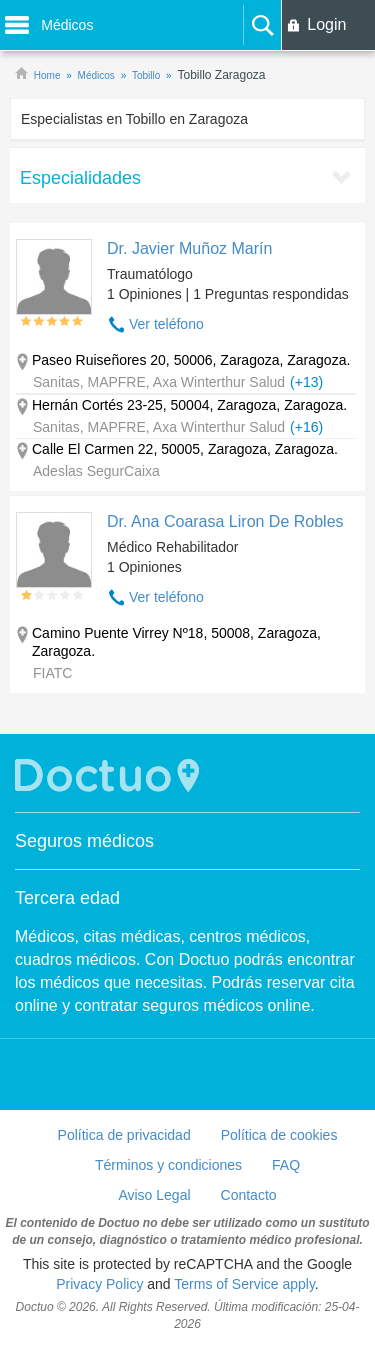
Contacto (249, 1195)
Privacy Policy (99, 1284)
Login (326, 24)
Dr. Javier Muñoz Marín (189, 248)
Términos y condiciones (168, 1165)
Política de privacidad (124, 1135)
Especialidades (80, 178)
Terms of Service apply (244, 1284)
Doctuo (110, 775)
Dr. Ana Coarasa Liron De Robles (225, 521)
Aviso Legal (154, 1195)
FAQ (286, 1165)
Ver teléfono (166, 324)
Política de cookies (279, 1135)
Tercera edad (67, 898)
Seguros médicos (84, 841)
